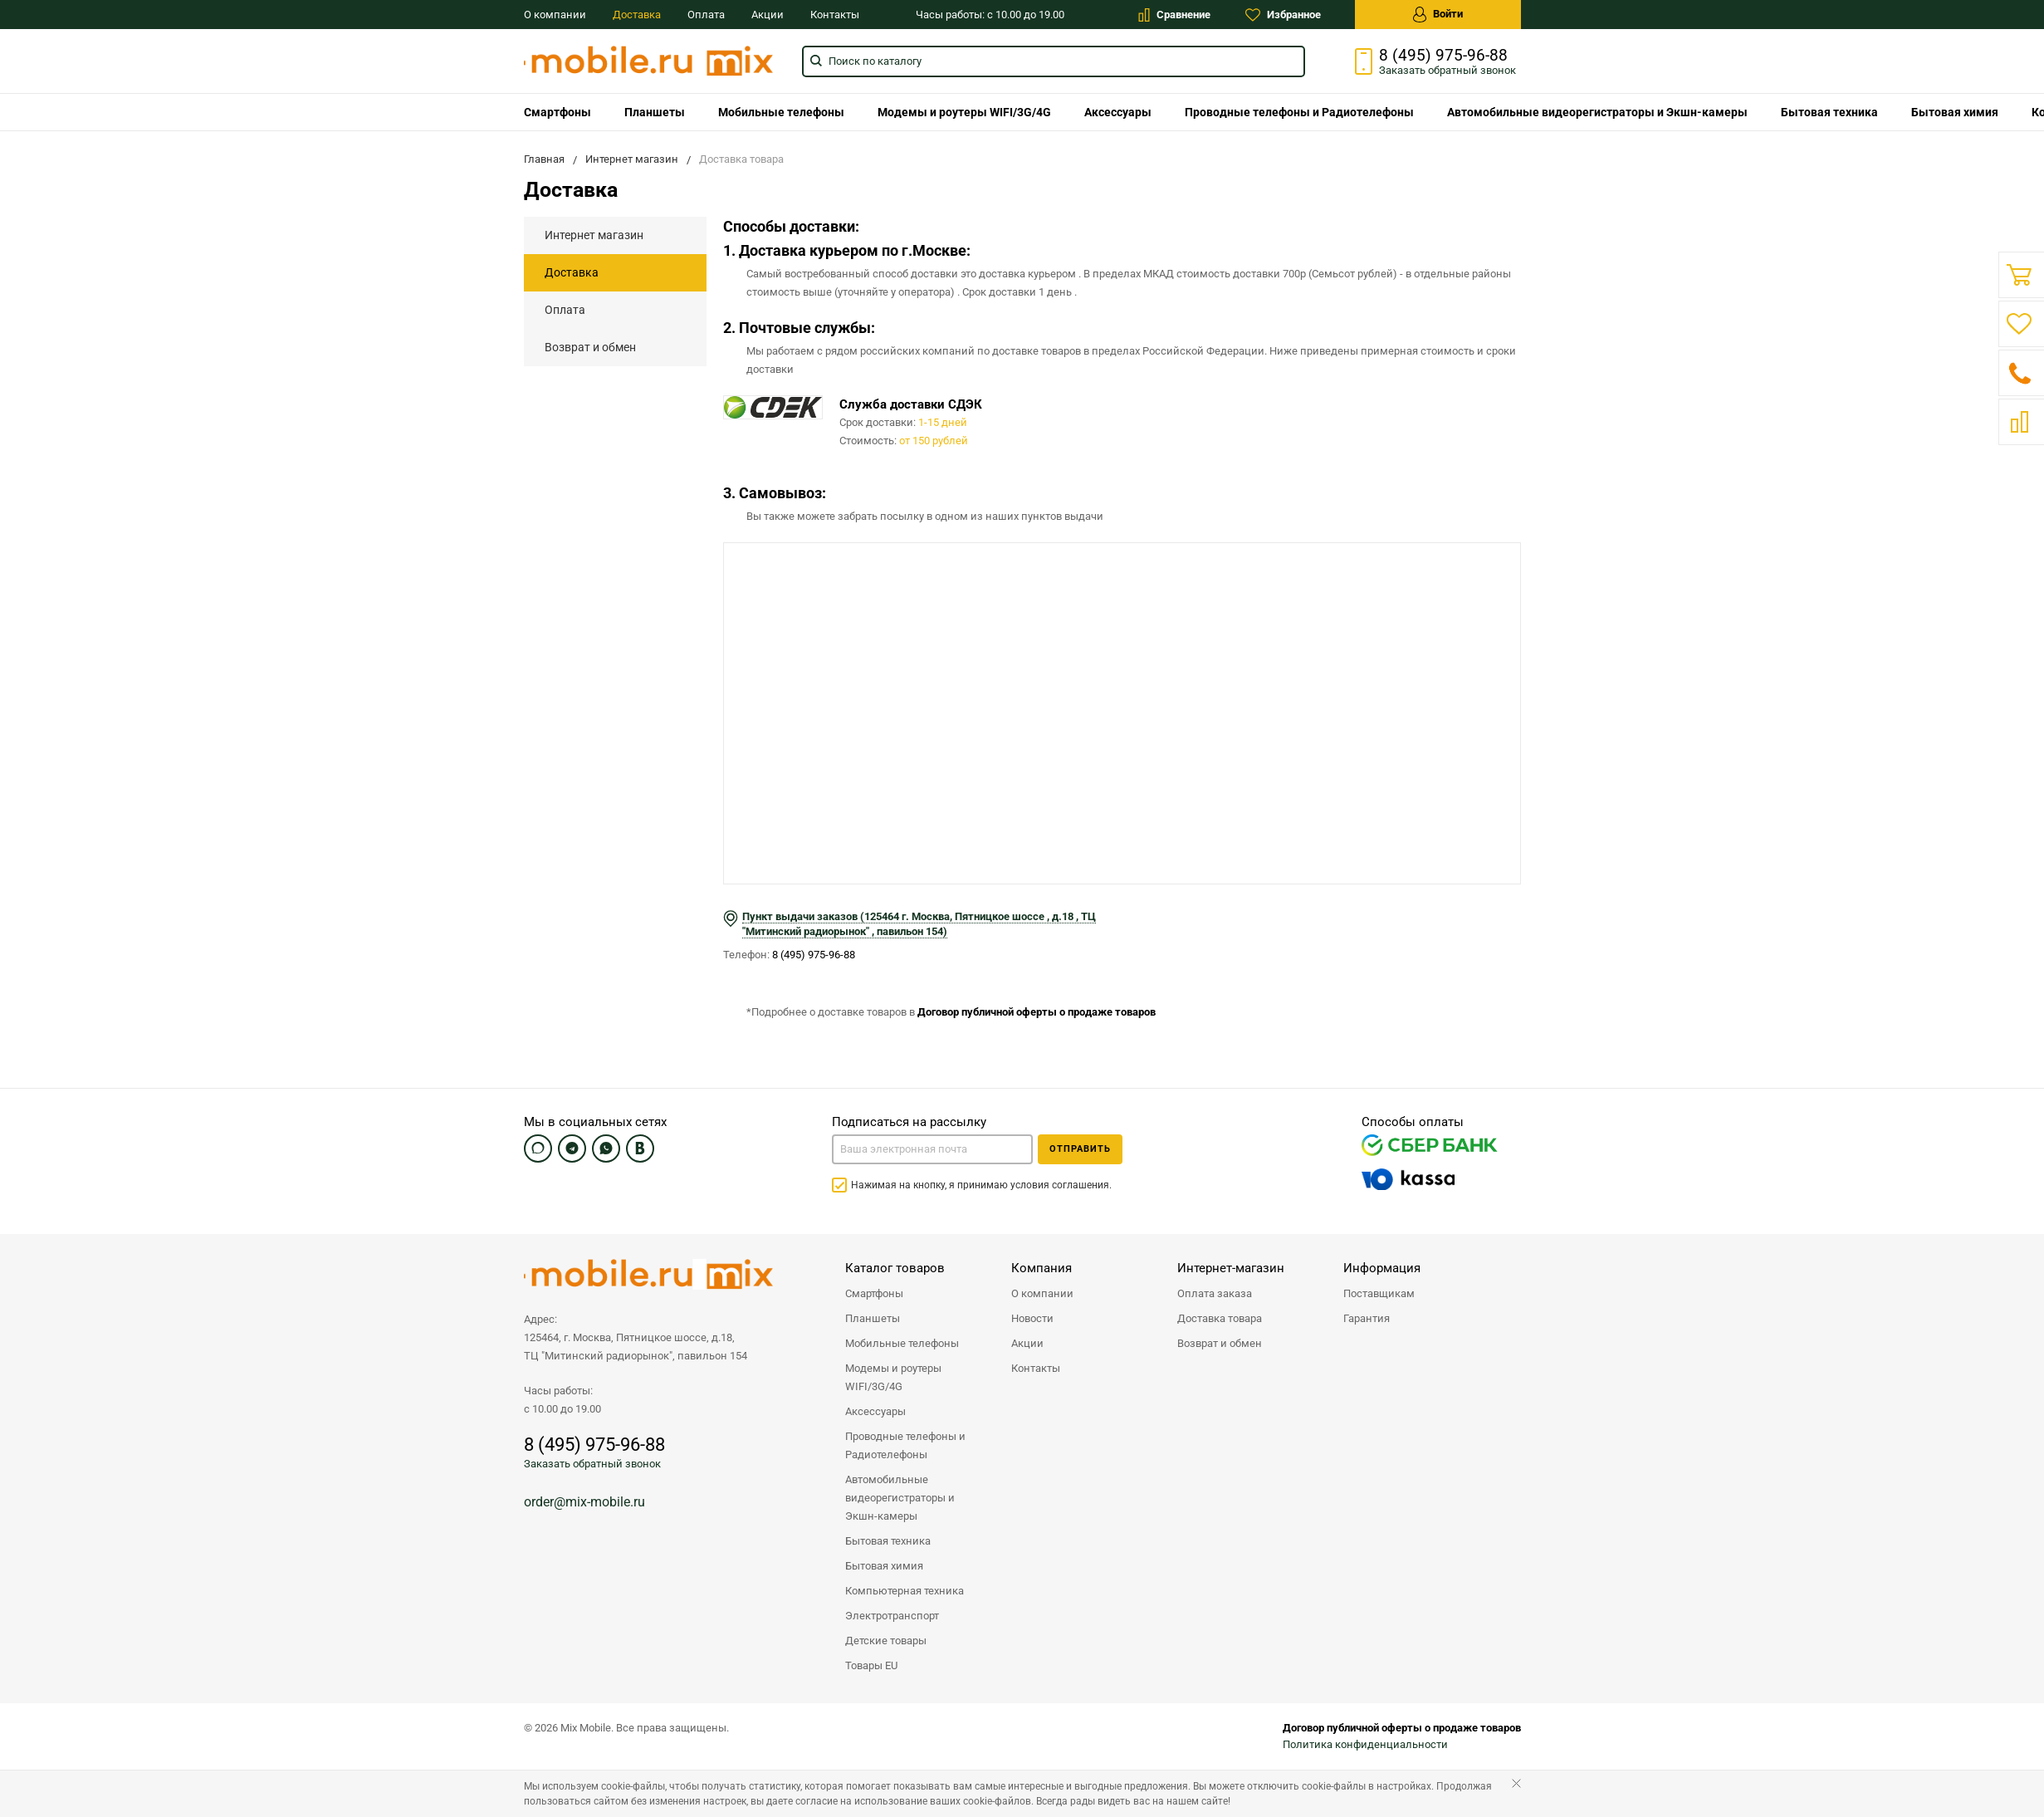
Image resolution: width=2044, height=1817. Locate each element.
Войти (1438, 14)
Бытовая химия (1954, 112)
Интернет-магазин (1230, 1268)
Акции (767, 14)
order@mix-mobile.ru (584, 1502)
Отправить (1080, 1149)
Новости (1032, 1318)
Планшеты (654, 112)
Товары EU (871, 1665)
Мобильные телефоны (781, 112)
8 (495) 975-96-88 (1443, 55)
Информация (1382, 1268)
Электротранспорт (892, 1615)
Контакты (834, 14)
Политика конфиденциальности (1365, 1744)
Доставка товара (1219, 1318)
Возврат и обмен (590, 347)
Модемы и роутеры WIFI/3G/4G (964, 112)
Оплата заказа (1214, 1293)
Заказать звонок (1447, 70)
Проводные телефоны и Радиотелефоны (1299, 112)
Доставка (637, 14)
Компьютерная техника (904, 1590)
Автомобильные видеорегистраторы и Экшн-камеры (1597, 112)
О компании (555, 14)
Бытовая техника (1829, 112)
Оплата (706, 14)
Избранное (1283, 15)
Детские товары (886, 1640)
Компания (1041, 1268)
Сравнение (1174, 15)
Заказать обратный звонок (592, 1463)
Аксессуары (1118, 112)
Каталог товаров (895, 1268)
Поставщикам (1379, 1293)
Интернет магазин (594, 235)
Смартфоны (557, 112)
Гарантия (1366, 1318)
